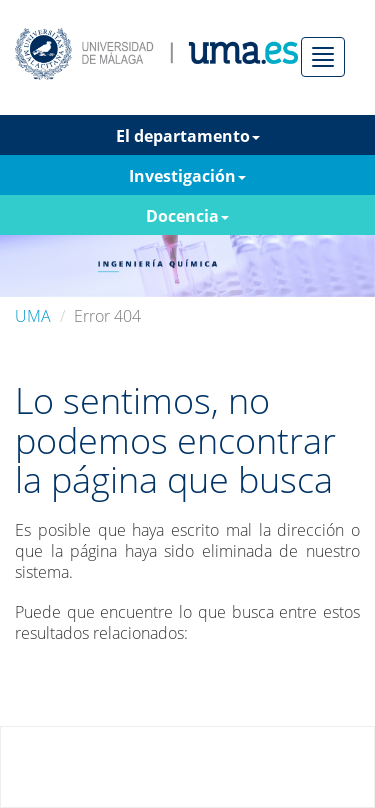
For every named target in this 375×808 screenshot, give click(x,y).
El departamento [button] (188, 136)
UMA (33, 316)
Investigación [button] (187, 176)
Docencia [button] (187, 216)
